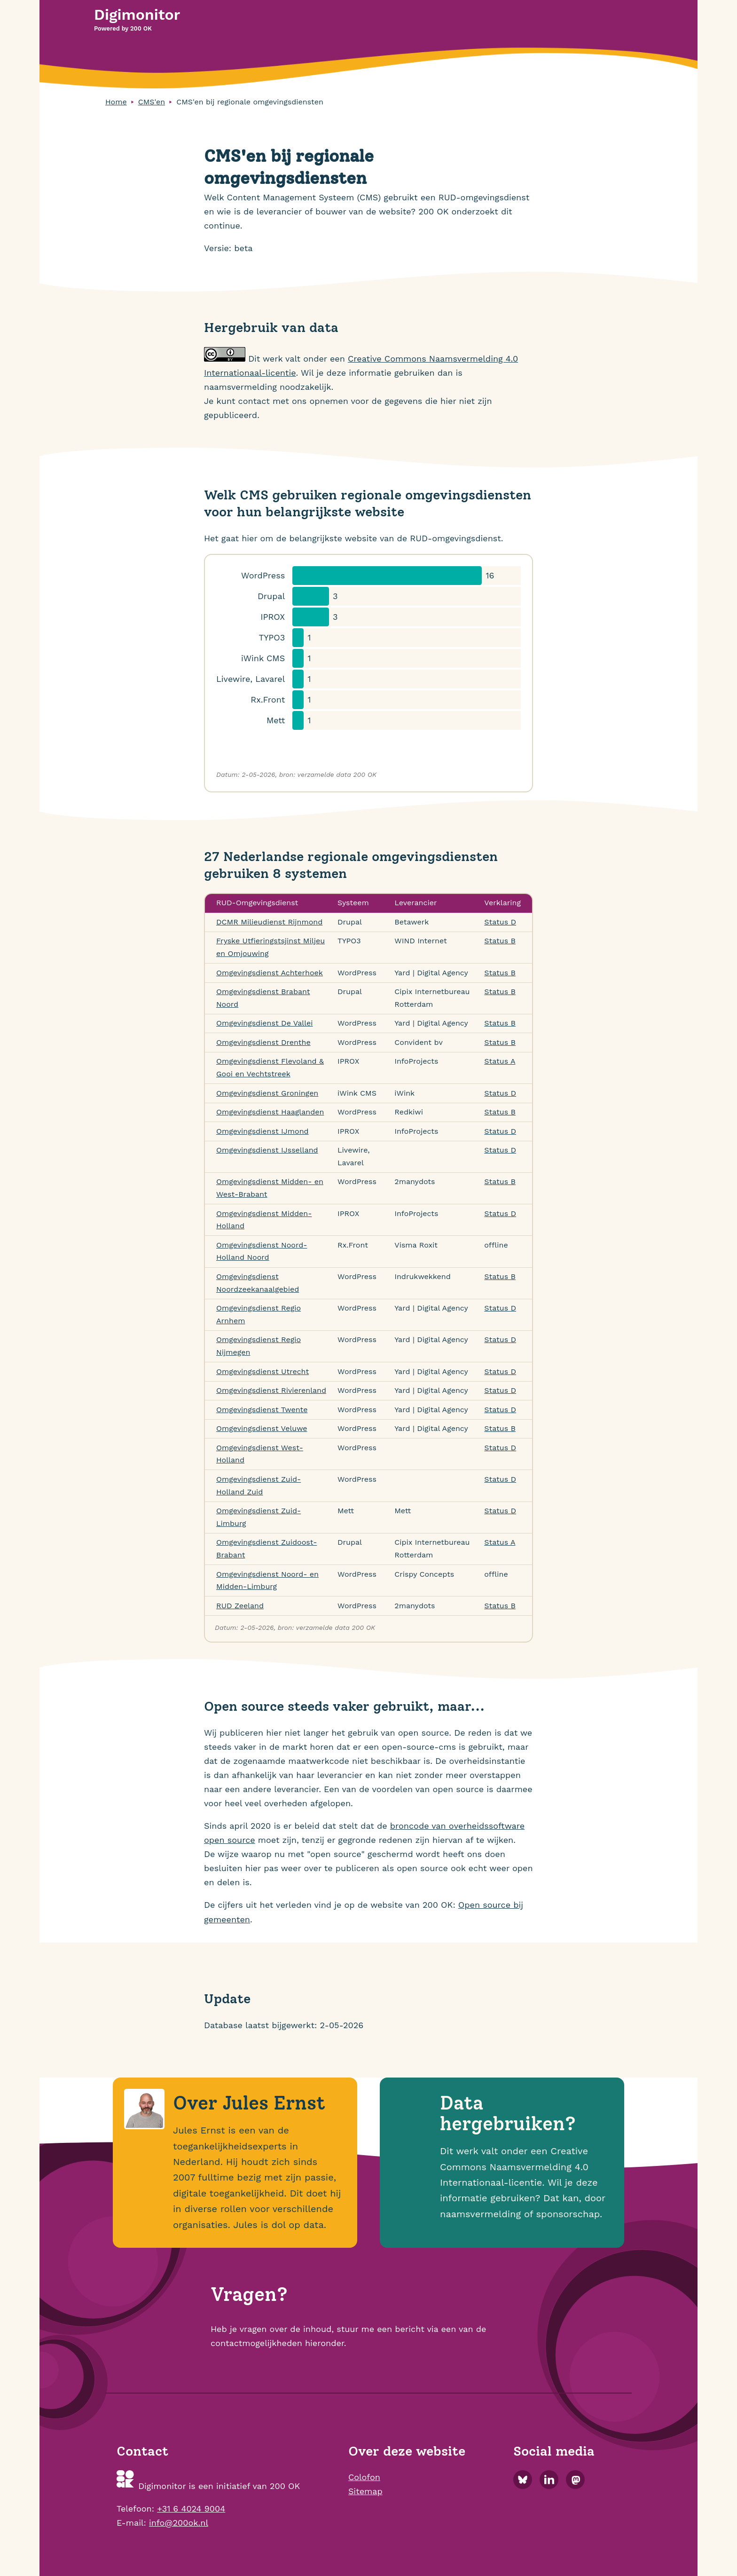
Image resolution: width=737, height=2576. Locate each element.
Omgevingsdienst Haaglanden (270, 1111)
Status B (500, 940)
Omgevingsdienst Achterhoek (269, 972)
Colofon (364, 2477)
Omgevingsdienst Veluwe (261, 1428)
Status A (499, 1061)
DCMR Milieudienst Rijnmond (269, 921)
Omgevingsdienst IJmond (262, 1131)
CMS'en (151, 101)
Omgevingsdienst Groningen (267, 1093)
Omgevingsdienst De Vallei (264, 1023)
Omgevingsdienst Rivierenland (271, 1390)
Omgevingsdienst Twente (261, 1409)
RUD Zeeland (240, 1605)
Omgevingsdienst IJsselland (267, 1150)
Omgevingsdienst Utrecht (262, 1371)
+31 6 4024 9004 (191, 2508)
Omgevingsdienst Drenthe (263, 1042)
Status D (500, 921)
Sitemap (365, 2491)
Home (116, 101)
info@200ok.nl (178, 2523)
